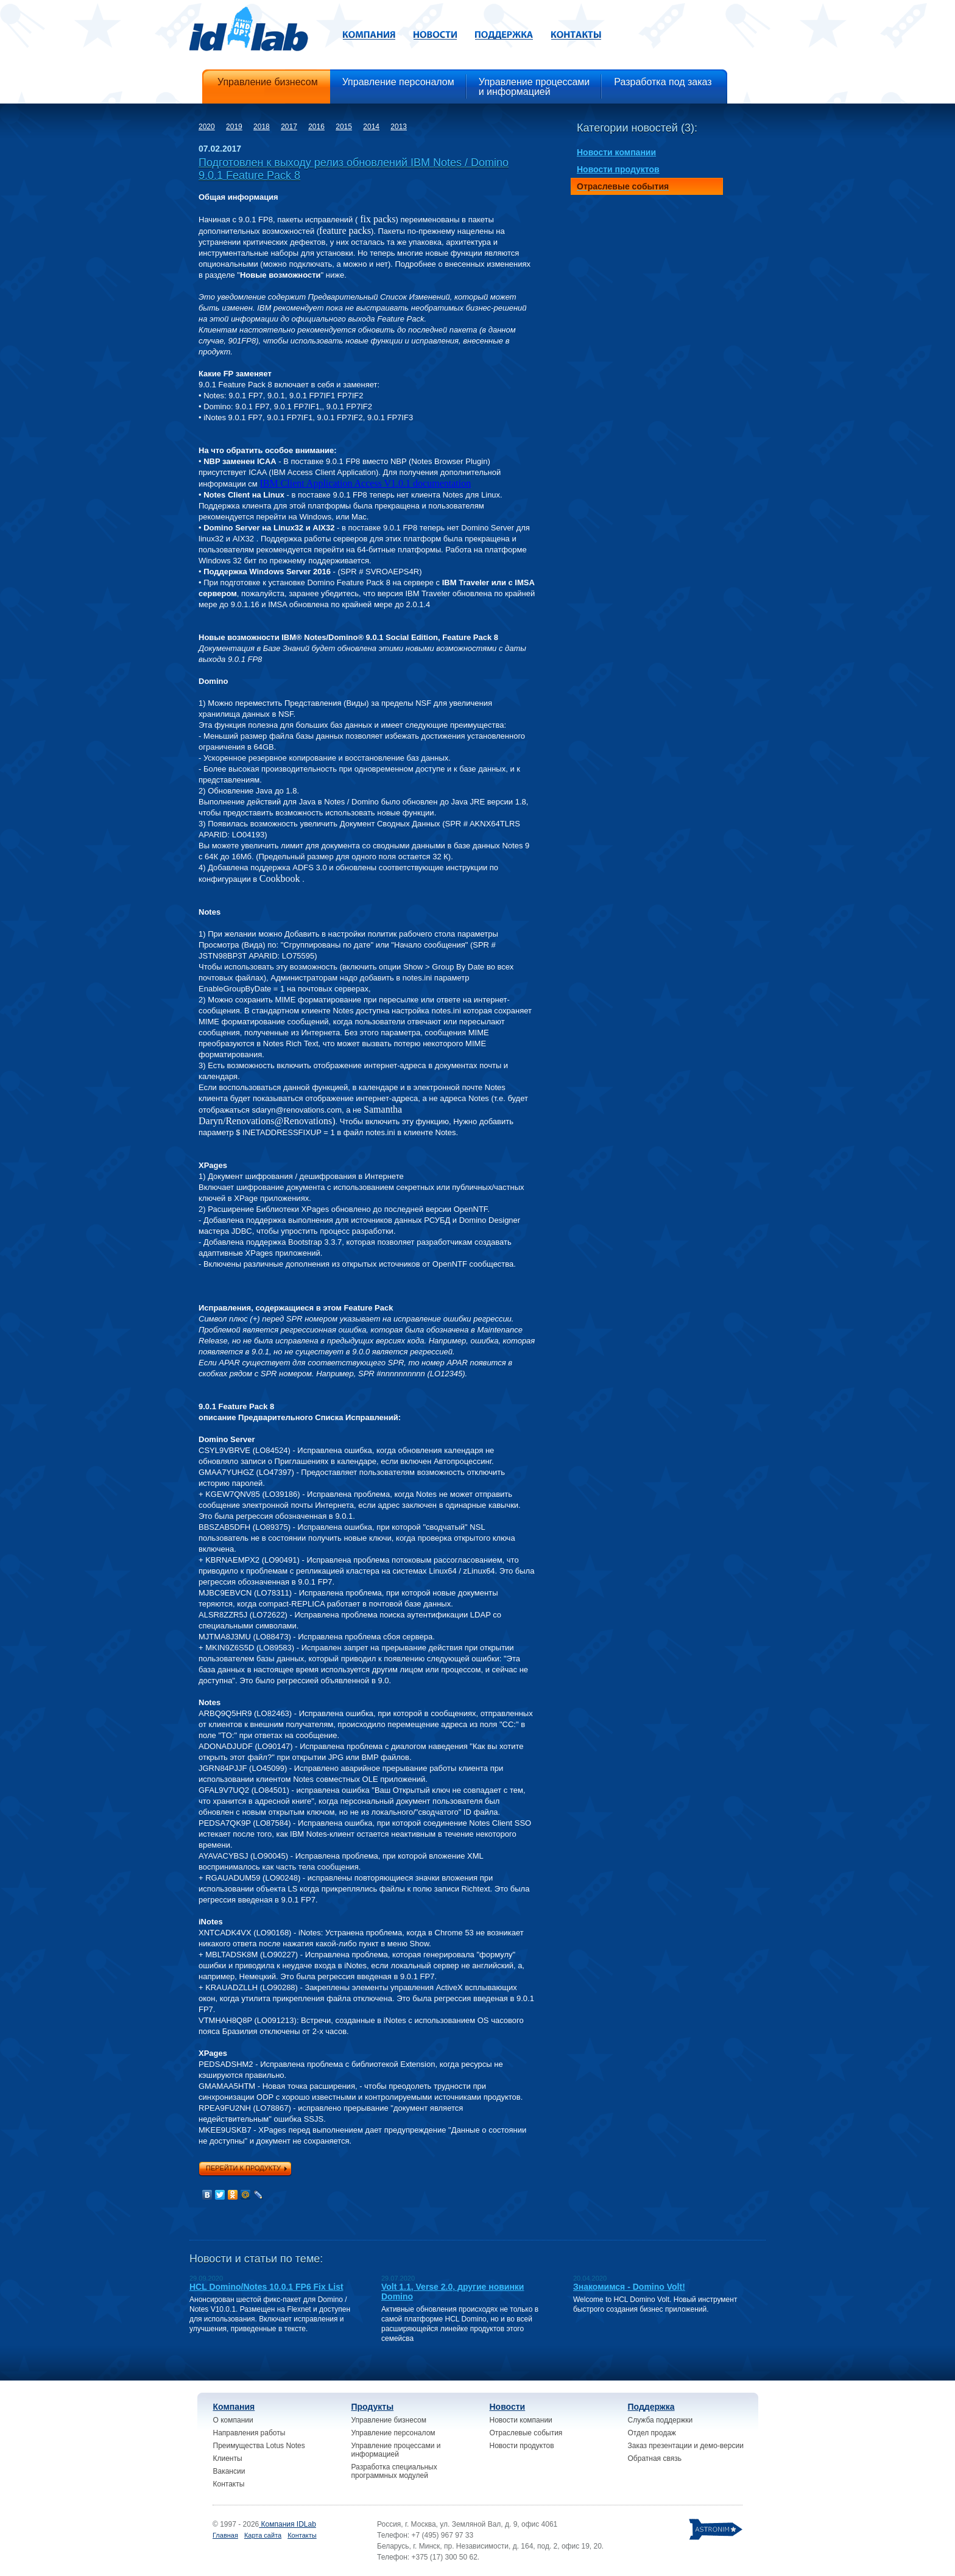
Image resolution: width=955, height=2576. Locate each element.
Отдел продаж (652, 2433)
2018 (261, 126)
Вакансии (229, 2471)
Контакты (229, 2484)
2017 (289, 126)
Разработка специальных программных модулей (394, 2471)
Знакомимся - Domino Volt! (629, 2287)
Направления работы (249, 2433)
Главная (225, 2535)
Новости (508, 2407)
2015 (344, 126)
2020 (207, 126)
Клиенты (227, 2458)
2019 (234, 126)
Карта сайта (262, 2535)
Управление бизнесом (388, 2420)
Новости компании (521, 2420)
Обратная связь (655, 2458)
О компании (233, 2420)
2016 (316, 126)
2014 (371, 126)
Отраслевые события (526, 2433)
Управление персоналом (393, 2433)
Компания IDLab (287, 2524)
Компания (234, 2407)
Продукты (372, 2407)
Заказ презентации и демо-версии (686, 2445)
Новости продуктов (522, 2445)
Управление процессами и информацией (396, 2449)
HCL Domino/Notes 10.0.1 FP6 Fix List (266, 2287)
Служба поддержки (660, 2420)
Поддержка (651, 2407)
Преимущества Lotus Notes (259, 2445)
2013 (398, 126)
